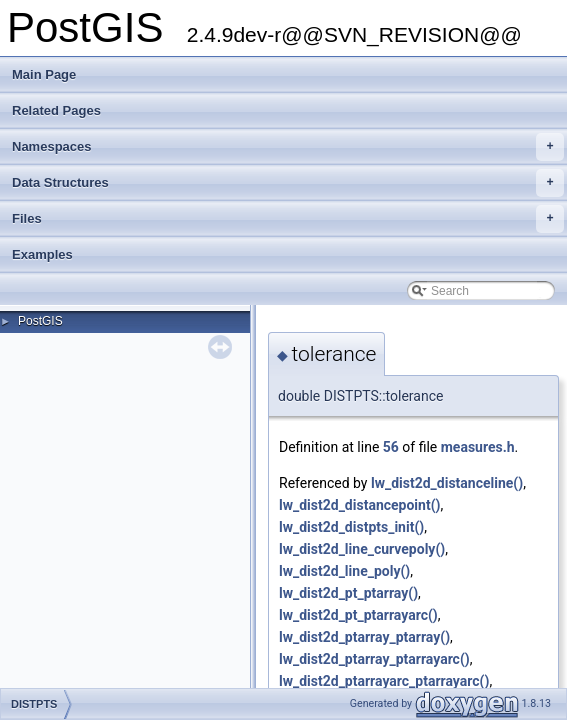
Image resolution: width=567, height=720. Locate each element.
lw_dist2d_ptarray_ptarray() (364, 637)
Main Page (44, 74)
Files (288, 219)
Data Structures (288, 183)
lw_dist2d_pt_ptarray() (348, 593)
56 (391, 447)
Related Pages (56, 110)
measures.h (478, 447)
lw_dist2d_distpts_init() (351, 527)
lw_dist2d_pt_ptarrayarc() (358, 615)
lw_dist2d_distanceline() (447, 483)
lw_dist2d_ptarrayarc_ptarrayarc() (384, 681)
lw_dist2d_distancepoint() (359, 505)
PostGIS (40, 321)
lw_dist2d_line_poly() (344, 571)
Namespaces (288, 147)
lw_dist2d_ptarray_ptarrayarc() (374, 659)
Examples (42, 254)
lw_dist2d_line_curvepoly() (362, 549)
